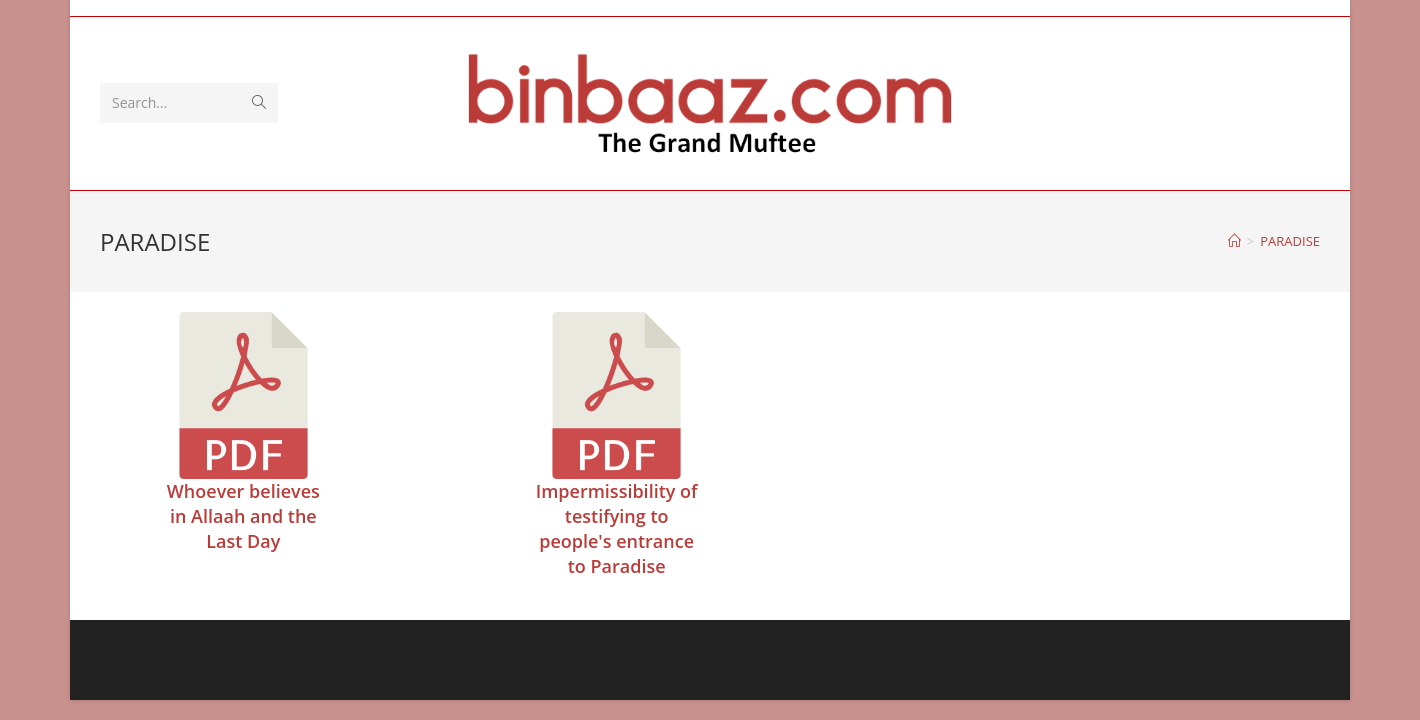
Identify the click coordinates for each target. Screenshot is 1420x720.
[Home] (1234, 241)
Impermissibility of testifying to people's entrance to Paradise (617, 529)
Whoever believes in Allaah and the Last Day (243, 516)
